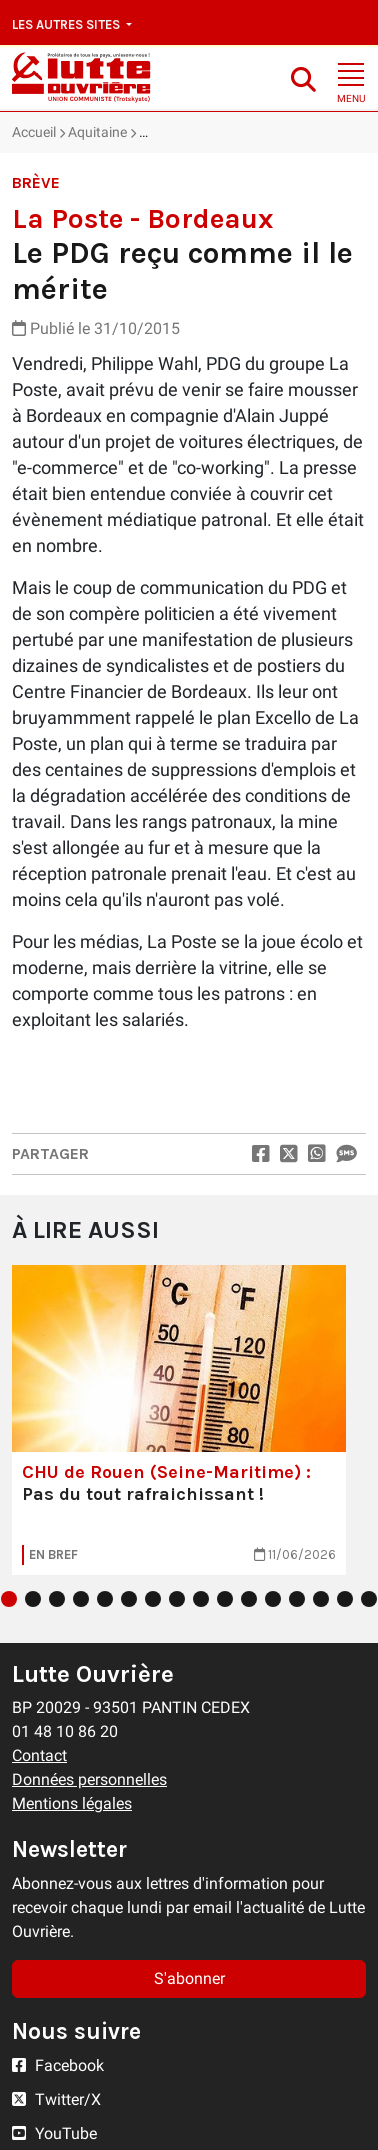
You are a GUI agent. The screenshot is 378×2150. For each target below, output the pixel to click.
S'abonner (189, 1978)
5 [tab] (105, 1599)
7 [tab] (153, 1599)
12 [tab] (273, 1599)
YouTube (54, 2133)
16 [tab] (369, 1599)
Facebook (58, 2065)
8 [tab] (177, 1599)
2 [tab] (33, 1599)
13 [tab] (297, 1599)
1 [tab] (9, 1599)
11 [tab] (249, 1599)
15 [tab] (345, 1599)
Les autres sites (67, 24)
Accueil (34, 132)
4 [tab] (81, 1599)
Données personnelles (89, 1779)
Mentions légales (72, 1803)
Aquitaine (97, 132)
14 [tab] (321, 1599)
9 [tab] (201, 1599)
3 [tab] (57, 1599)
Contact (39, 1755)
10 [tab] (225, 1599)
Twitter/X (56, 2099)
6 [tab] (129, 1599)
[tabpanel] (179, 1420)
